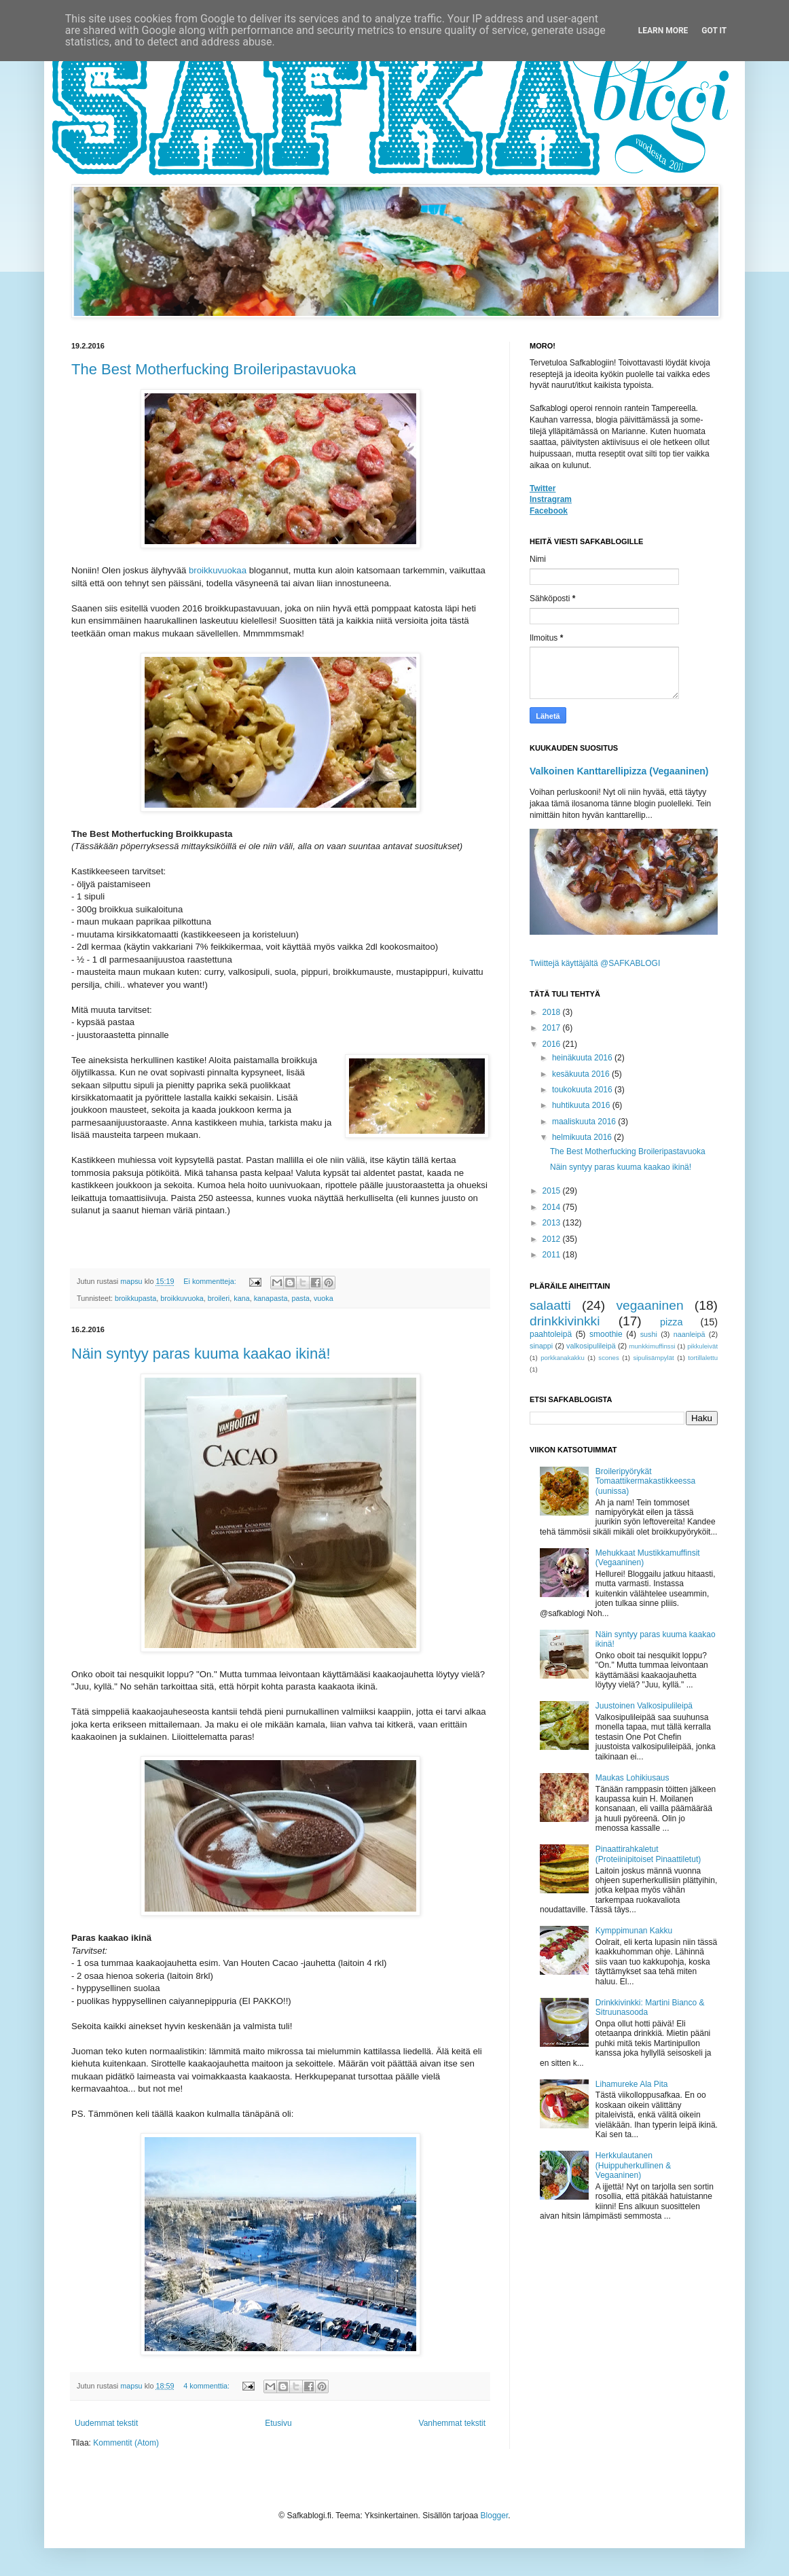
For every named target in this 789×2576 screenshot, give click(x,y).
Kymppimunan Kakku (633, 1930)
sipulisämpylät (653, 1357)
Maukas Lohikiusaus (632, 1778)
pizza (671, 1322)
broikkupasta (135, 1298)
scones (608, 1357)
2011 (553, 1254)
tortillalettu (703, 1357)
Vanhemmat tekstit (452, 2423)
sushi (648, 1334)
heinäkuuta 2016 (583, 1057)
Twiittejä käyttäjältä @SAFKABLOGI (595, 963)
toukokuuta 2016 (583, 1089)
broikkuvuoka (182, 1298)
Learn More (663, 30)
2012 (553, 1239)
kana (241, 1298)
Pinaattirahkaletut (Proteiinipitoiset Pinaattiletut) (648, 1853)
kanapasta (271, 1298)
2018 (553, 1012)
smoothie (606, 1334)
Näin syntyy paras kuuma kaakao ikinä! (201, 1353)
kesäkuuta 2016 (582, 1074)
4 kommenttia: (207, 2386)
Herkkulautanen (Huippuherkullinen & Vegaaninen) (633, 2165)
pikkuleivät (702, 1346)
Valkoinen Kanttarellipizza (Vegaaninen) (619, 771)
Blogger (495, 2515)
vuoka (323, 1298)
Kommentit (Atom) (126, 2443)
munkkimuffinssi (652, 1346)
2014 (553, 1207)
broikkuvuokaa (217, 570)
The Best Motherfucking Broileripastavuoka (213, 369)
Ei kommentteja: (210, 1281)
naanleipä (689, 1334)
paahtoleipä (551, 1334)
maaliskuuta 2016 (585, 1121)
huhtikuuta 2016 (582, 1105)
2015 (553, 1191)
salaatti (550, 1305)
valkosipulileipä (591, 1346)
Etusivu (278, 2423)
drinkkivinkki (565, 1321)
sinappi (541, 1346)
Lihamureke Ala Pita (631, 2084)
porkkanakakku (562, 1357)
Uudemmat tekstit (106, 2423)
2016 (553, 1044)
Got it (714, 30)
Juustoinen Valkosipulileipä (644, 1706)
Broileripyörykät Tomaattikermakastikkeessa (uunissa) (645, 1481)
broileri (219, 1298)
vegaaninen (649, 1305)
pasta (301, 1298)
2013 (553, 1223)
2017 (553, 1028)
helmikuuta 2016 (583, 1137)
